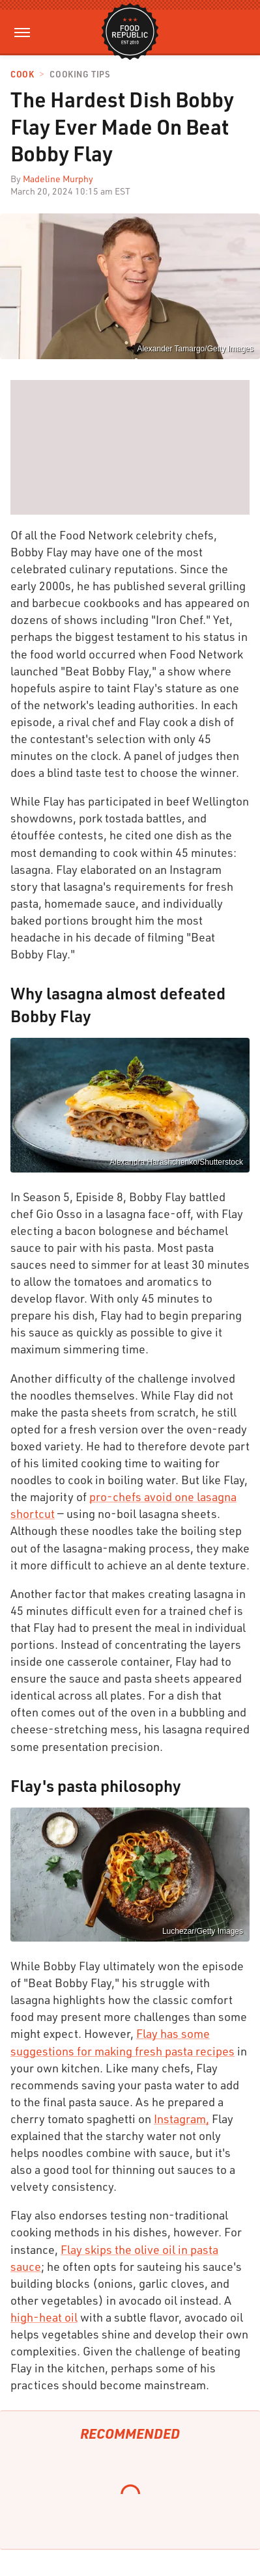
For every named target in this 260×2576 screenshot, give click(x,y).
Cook (22, 74)
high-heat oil (44, 2317)
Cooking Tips (79, 74)
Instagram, (181, 2118)
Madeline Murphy (58, 178)
